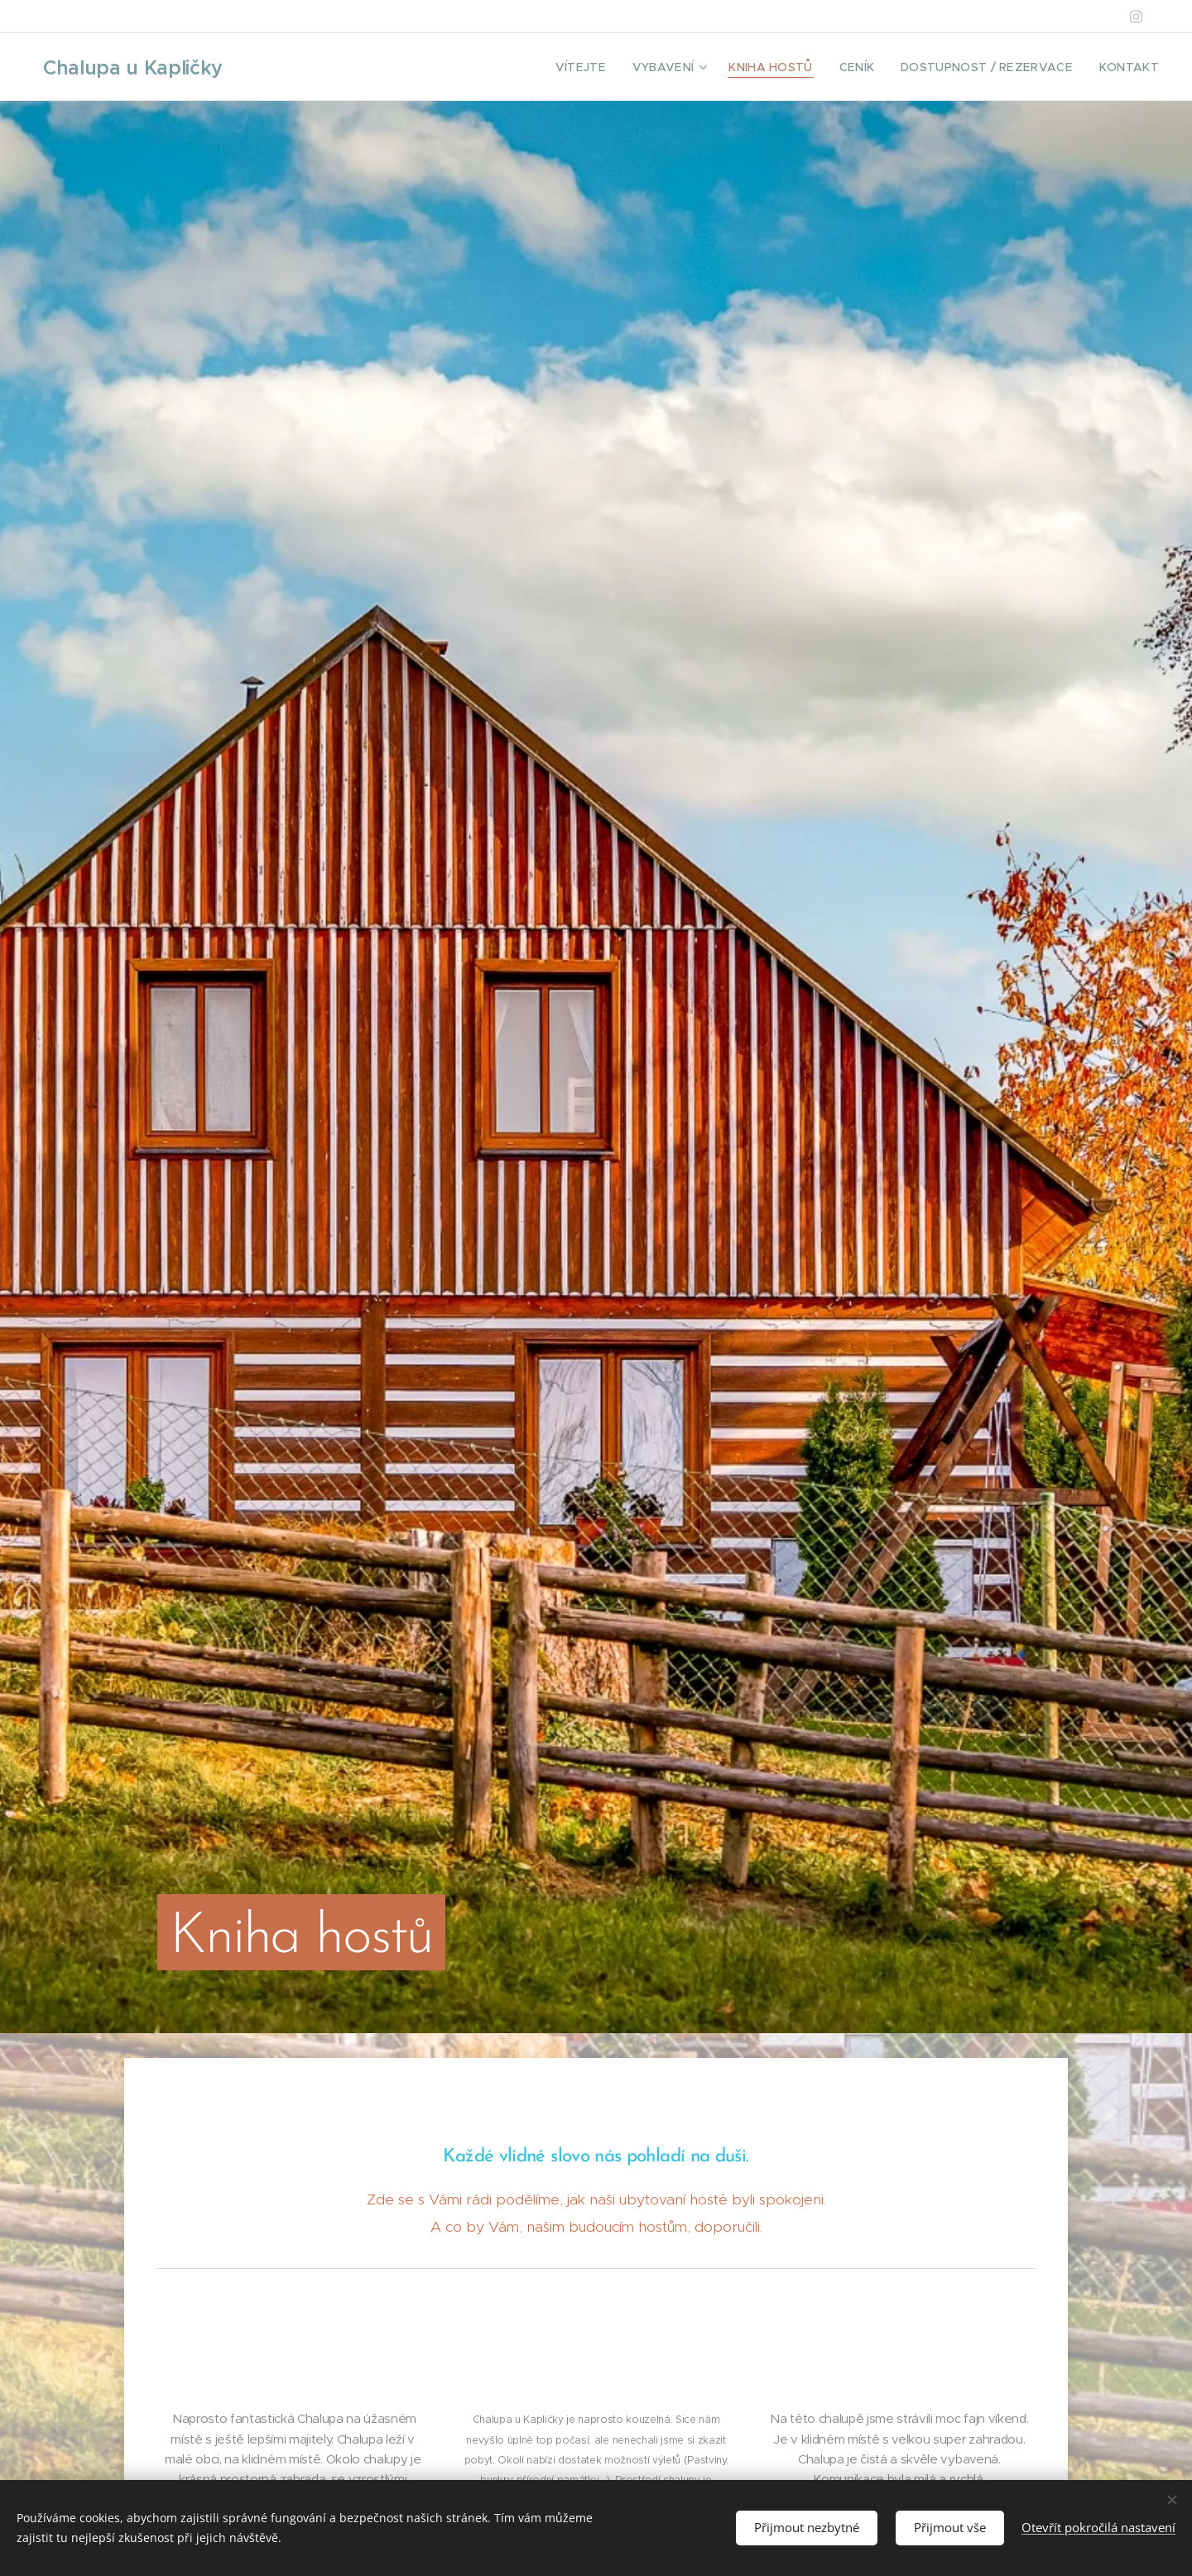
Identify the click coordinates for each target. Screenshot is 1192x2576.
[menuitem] (619, 67)
